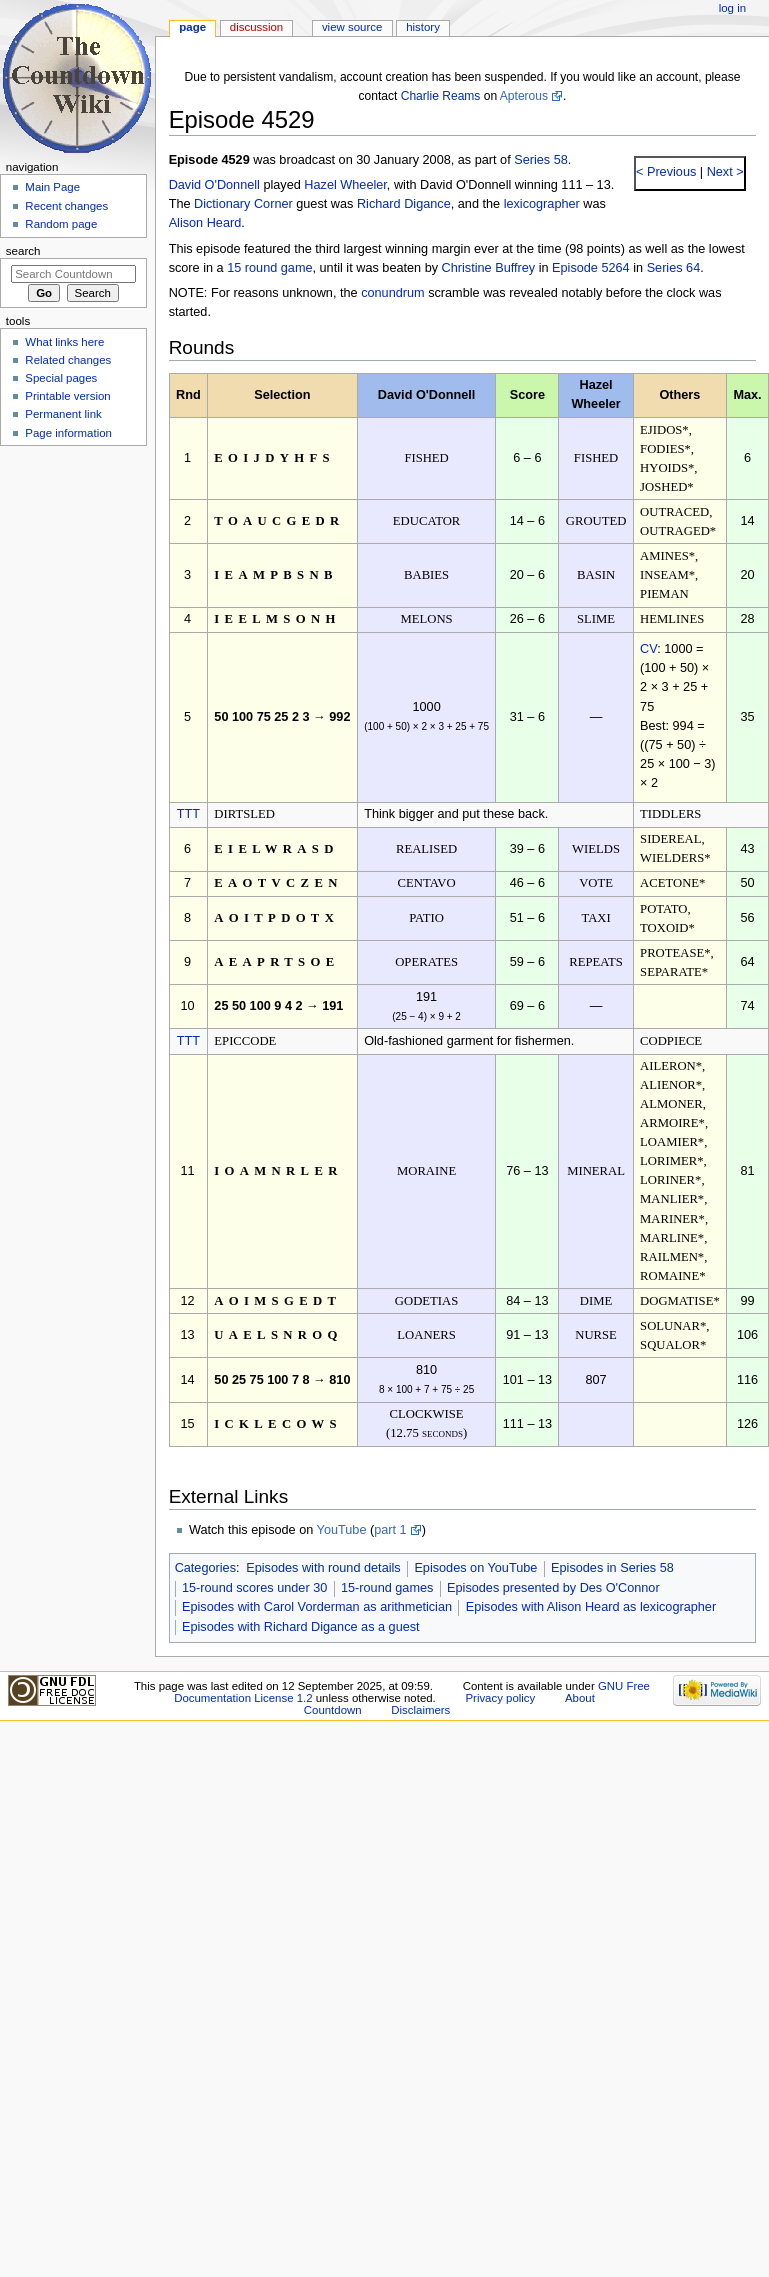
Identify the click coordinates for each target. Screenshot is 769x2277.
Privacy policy (500, 1698)
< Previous (666, 172)
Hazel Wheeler (345, 185)
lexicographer (542, 204)
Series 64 (674, 268)
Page (192, 27)
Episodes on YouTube (475, 1568)
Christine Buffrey (489, 268)
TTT (188, 814)
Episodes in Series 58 (612, 1568)
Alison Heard (205, 223)
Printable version (67, 396)
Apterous (524, 96)
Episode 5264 (591, 268)
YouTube (342, 1530)
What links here (64, 342)
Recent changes (66, 206)
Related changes (68, 360)
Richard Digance (404, 204)
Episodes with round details (323, 1568)
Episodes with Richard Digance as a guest (301, 1627)
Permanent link (63, 414)
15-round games (387, 1588)
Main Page (52, 187)
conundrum (392, 293)
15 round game (269, 268)
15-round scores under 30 (254, 1588)
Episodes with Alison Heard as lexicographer (591, 1607)
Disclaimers (420, 1710)
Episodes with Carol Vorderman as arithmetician (317, 1607)
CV (648, 649)
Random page (61, 224)
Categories (205, 1568)
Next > (723, 172)
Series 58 (541, 160)
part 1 (390, 1530)
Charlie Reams (441, 96)
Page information (68, 433)
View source (352, 27)
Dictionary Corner (243, 204)
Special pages (61, 378)
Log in (732, 8)
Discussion (256, 27)
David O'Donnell (214, 185)
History (423, 27)
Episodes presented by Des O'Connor (553, 1588)
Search (23, 251)
